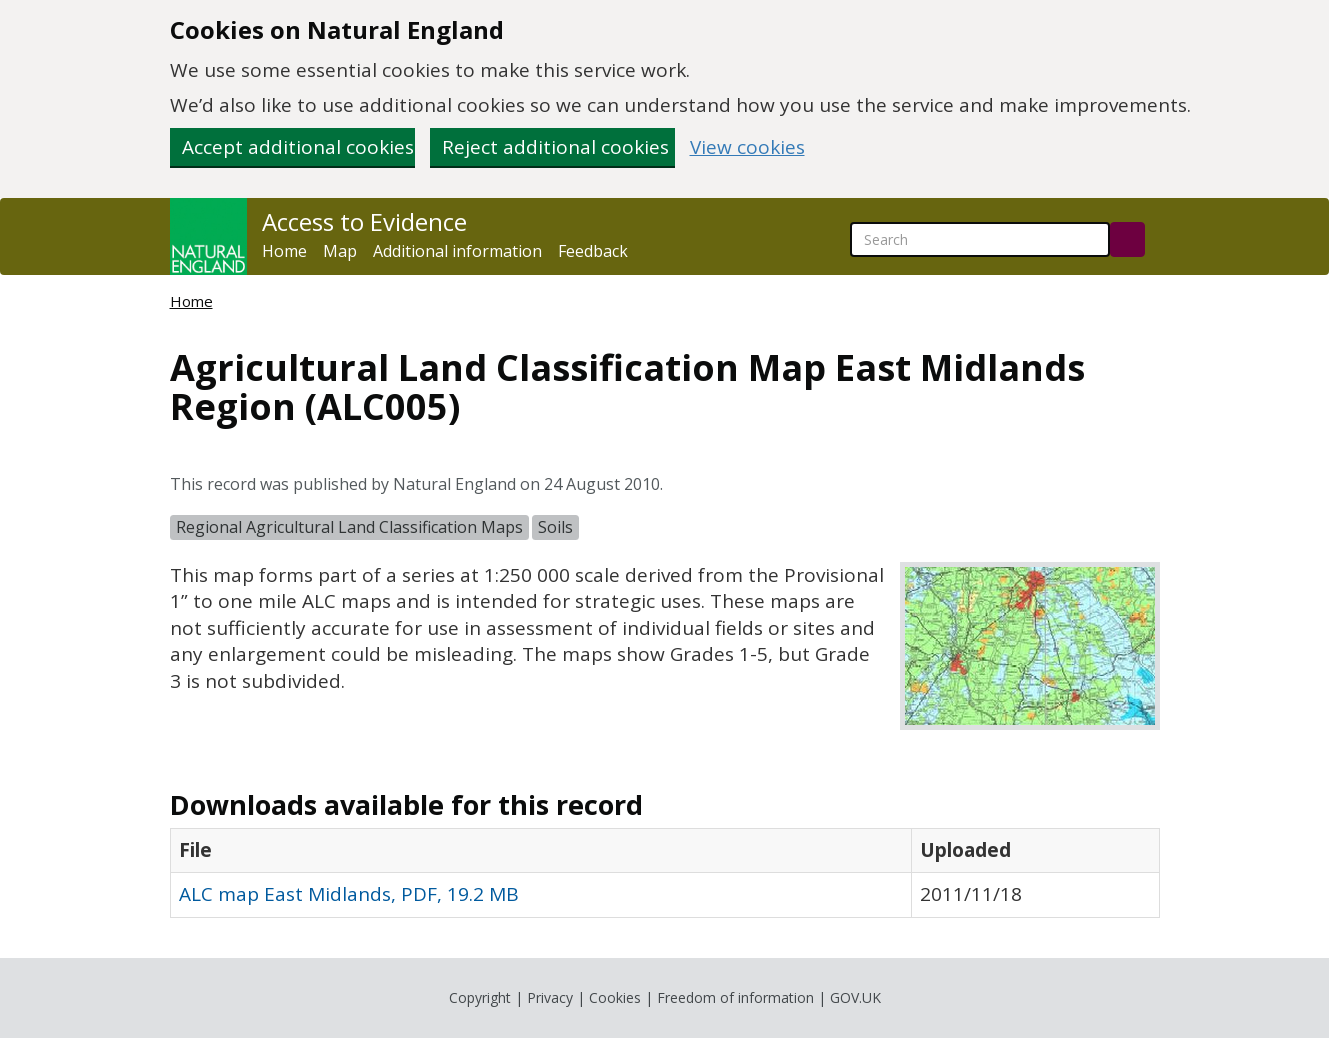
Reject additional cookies (555, 147)
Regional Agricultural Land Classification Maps (349, 527)
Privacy (550, 997)
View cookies (747, 147)
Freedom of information (735, 997)
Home (284, 251)
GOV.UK (855, 997)
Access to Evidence (364, 222)
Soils (555, 527)
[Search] (1127, 239)
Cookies (615, 997)
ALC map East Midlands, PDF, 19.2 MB (349, 894)
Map (340, 251)
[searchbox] (980, 239)
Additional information (457, 251)
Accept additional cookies (298, 147)
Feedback (593, 251)
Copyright (480, 997)
